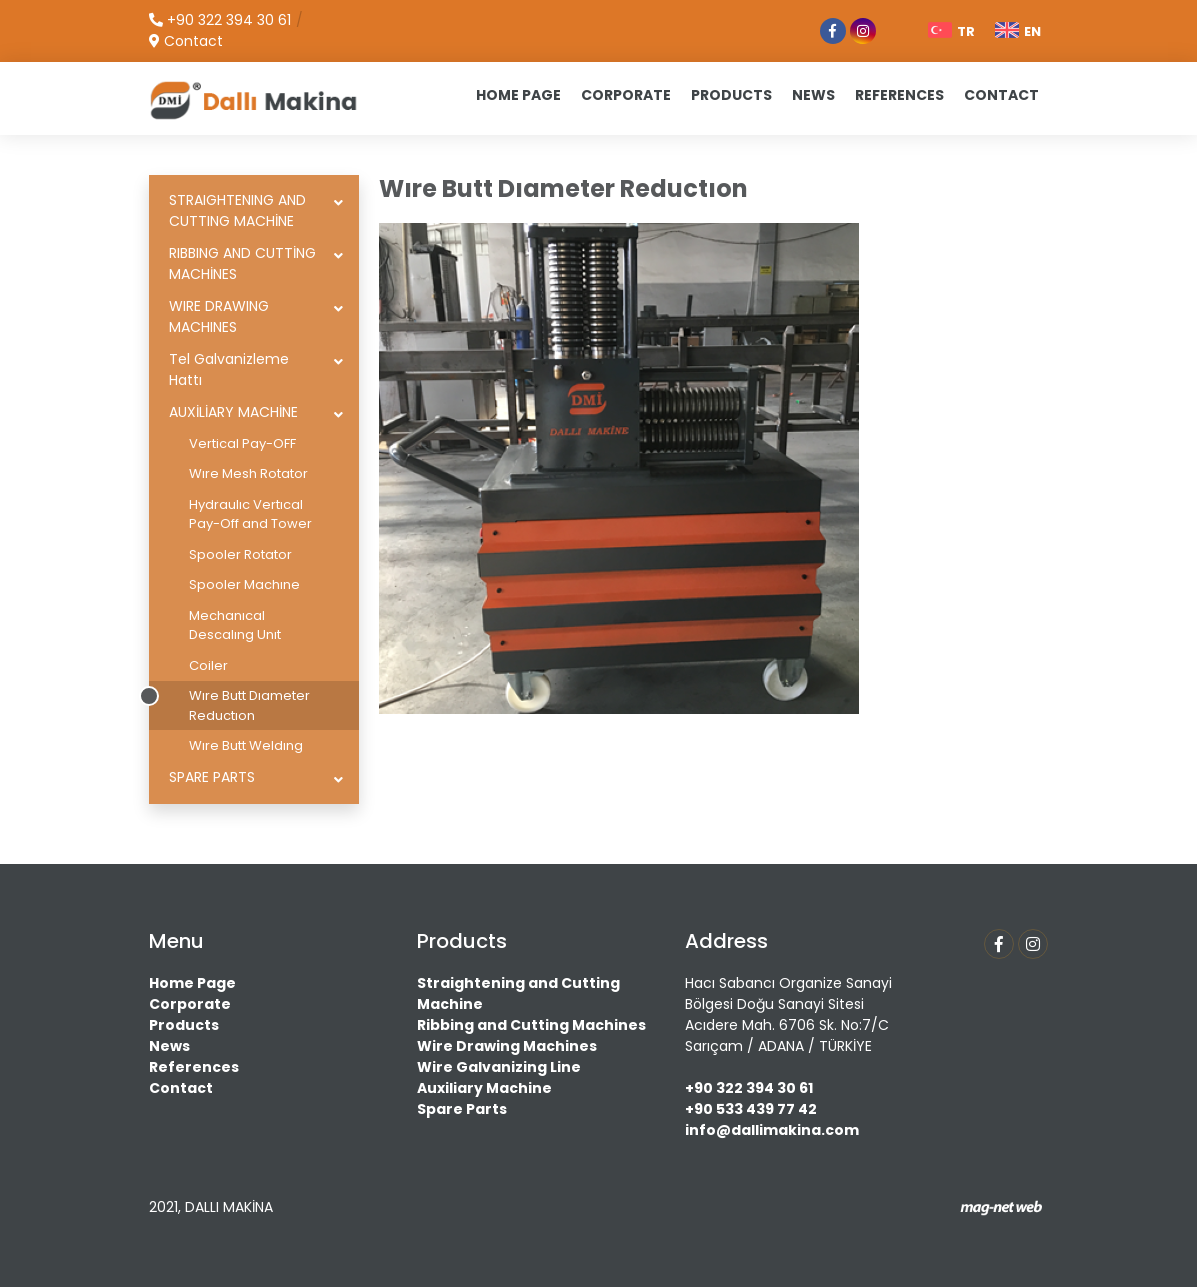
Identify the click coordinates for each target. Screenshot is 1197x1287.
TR (951, 31)
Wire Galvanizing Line (499, 1067)
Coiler (208, 665)
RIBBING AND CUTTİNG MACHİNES (242, 263)
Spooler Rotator (240, 554)
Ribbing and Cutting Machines (531, 1025)
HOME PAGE (518, 95)
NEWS (813, 95)
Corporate (190, 1004)
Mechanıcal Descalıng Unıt (235, 625)
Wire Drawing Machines (507, 1046)
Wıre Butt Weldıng (246, 745)
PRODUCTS (731, 95)
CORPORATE (626, 95)
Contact (181, 1088)
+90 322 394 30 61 (749, 1088)
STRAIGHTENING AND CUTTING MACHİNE (237, 210)
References (194, 1067)
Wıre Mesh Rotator (248, 473)
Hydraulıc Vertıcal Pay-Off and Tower (250, 514)
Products (184, 1025)
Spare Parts (462, 1109)
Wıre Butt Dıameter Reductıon (249, 705)
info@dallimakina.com (772, 1130)
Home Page (192, 983)
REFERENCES (899, 95)
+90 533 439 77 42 (751, 1109)
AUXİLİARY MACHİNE (233, 412)
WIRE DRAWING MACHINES (219, 316)
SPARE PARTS (212, 777)
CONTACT (1001, 95)
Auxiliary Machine (484, 1088)
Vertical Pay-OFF (242, 443)
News (169, 1046)
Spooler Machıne (244, 584)
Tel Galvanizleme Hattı (229, 369)
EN (1018, 31)
